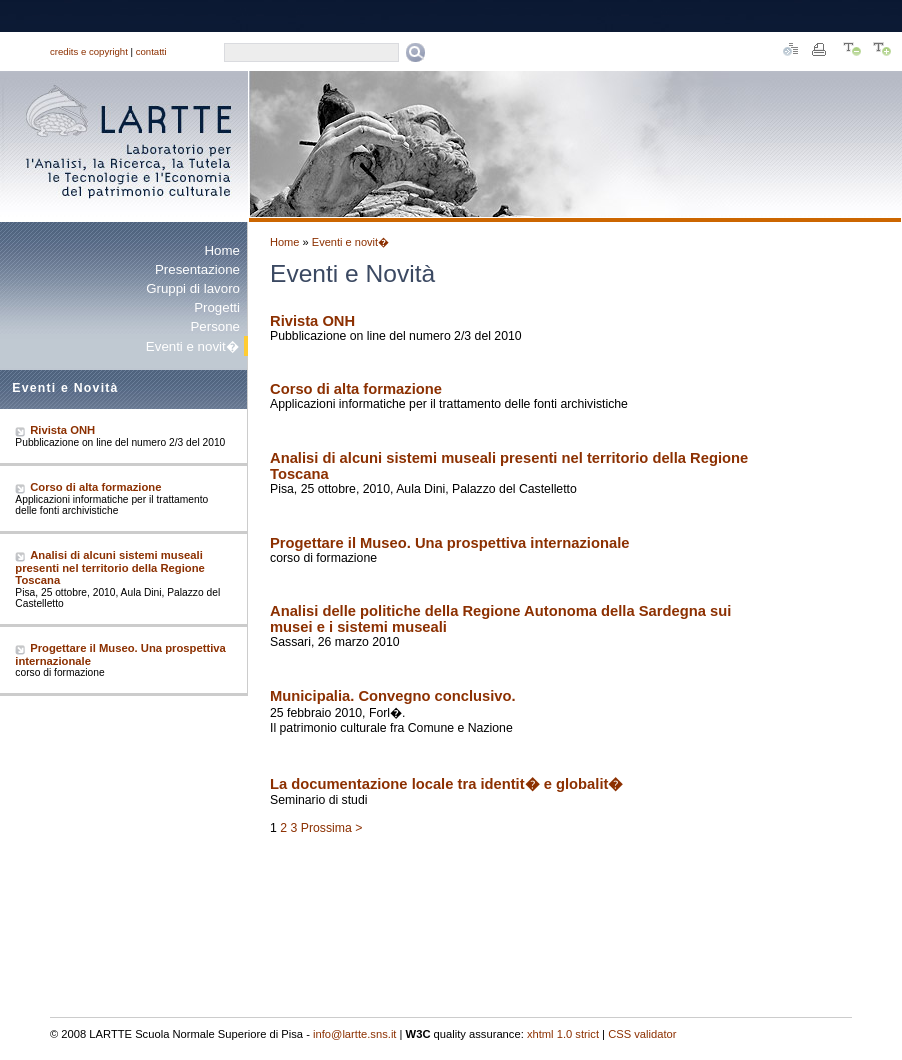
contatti (151, 51)
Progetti (217, 307)
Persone (215, 326)
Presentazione (197, 269)
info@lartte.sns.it (355, 1034)
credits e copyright (89, 51)
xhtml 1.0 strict (563, 1034)
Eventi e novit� (350, 242)
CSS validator (642, 1034)
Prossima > (332, 828)
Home (222, 250)
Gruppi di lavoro (193, 288)
